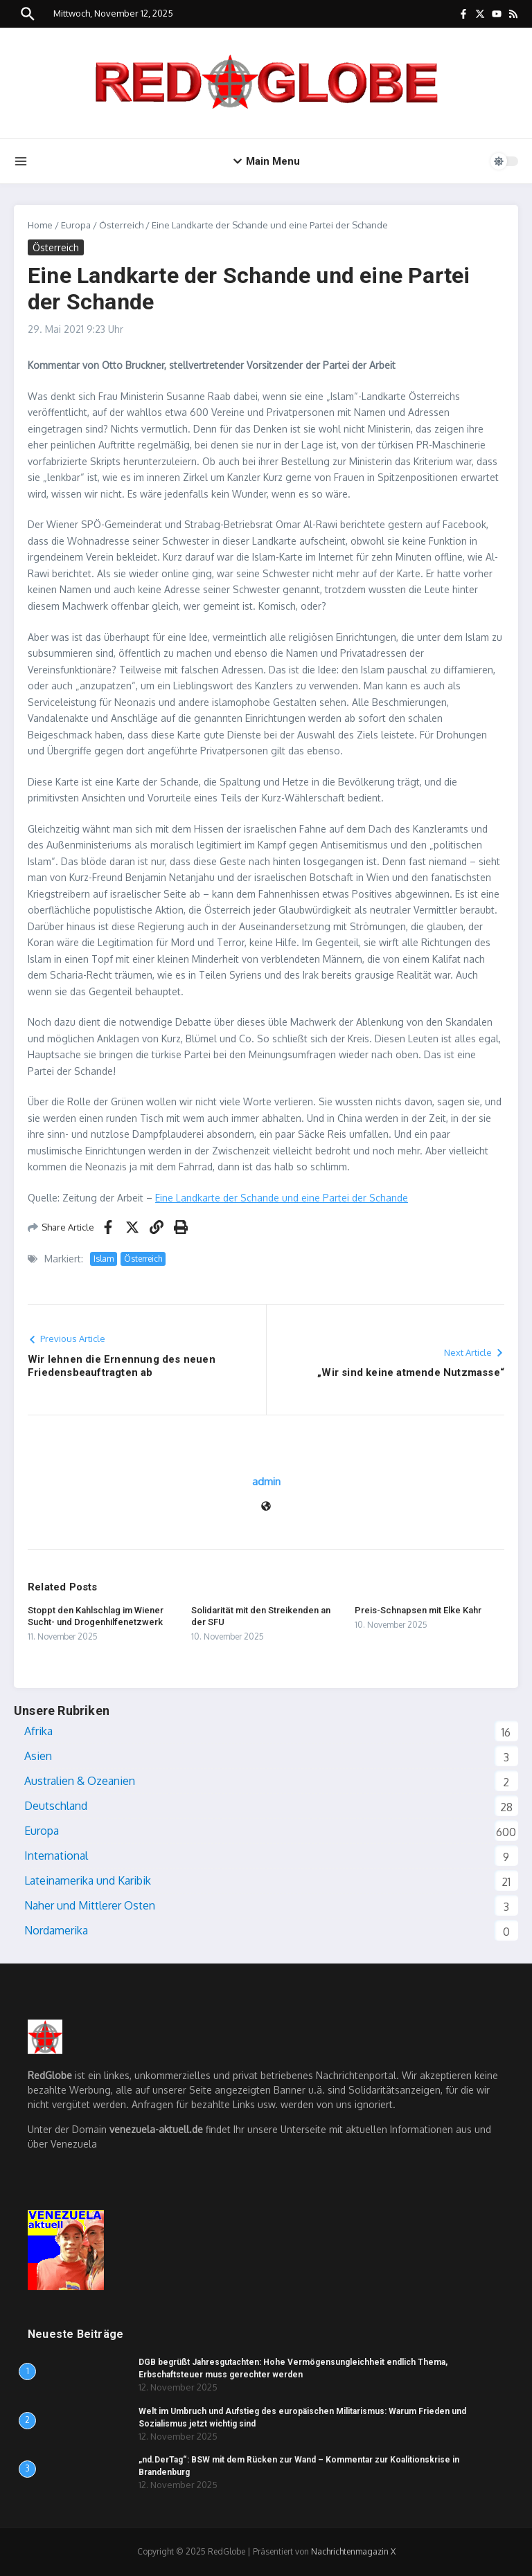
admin (266, 1481)
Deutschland (55, 1806)
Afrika (38, 1731)
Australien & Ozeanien (79, 1781)
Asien (38, 1756)
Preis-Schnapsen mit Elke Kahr (418, 1610)
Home (40, 224)
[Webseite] (266, 1507)
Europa (76, 224)
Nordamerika (56, 1930)
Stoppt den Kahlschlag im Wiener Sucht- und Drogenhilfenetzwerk (95, 1616)
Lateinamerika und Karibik (87, 1880)
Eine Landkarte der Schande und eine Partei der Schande (281, 1198)
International (56, 1855)
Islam (104, 1258)
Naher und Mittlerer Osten (89, 1905)
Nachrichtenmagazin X (353, 2551)
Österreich (121, 224)
